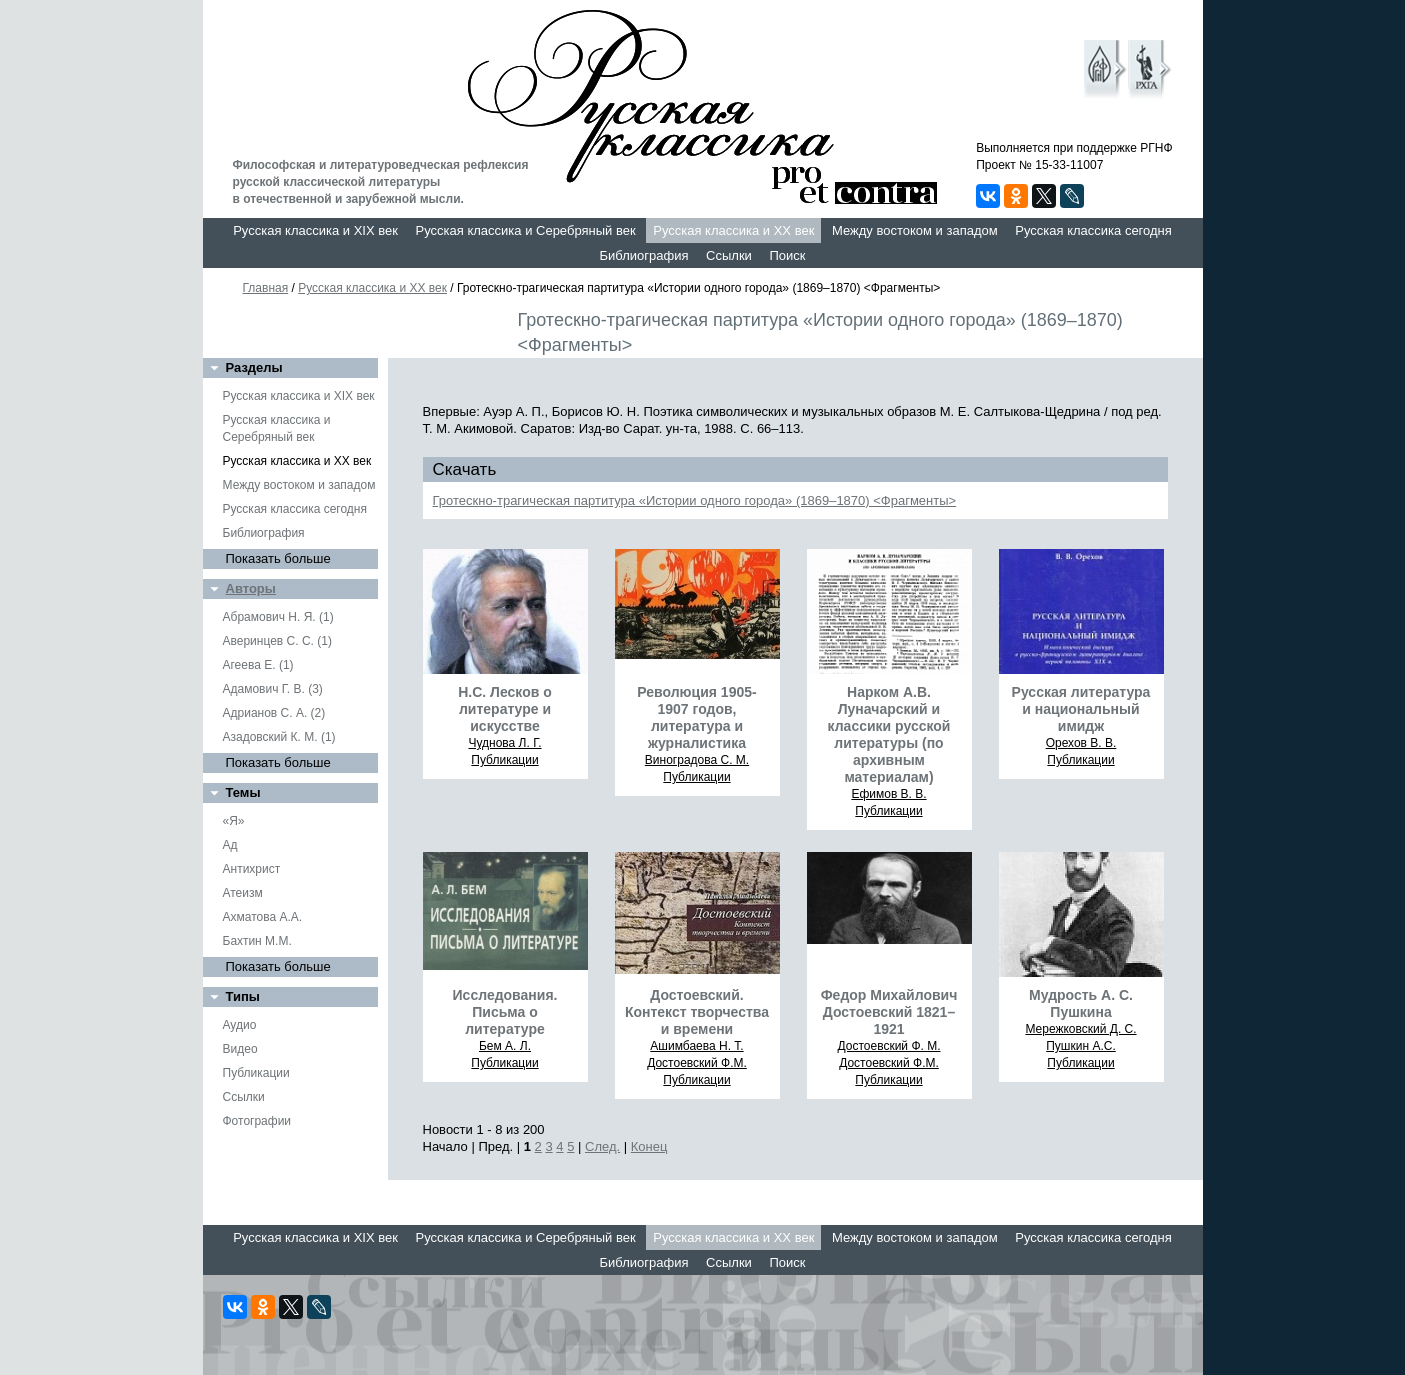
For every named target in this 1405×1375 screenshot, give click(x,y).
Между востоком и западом (915, 230)
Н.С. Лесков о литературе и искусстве (505, 709)
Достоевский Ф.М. (697, 1063)
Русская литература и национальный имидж (1081, 709)
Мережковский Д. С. (1080, 1029)
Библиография (644, 255)
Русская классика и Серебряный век (526, 230)
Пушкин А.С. (1081, 1046)
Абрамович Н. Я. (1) (278, 617)
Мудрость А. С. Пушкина (1081, 1003)
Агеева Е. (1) (258, 665)
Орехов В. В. (1081, 743)
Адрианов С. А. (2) (274, 713)
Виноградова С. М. (697, 760)
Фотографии (257, 1121)
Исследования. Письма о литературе (505, 1012)
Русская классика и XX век (733, 230)
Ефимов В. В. (888, 794)
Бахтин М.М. (257, 941)
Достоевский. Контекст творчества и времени (697, 1012)
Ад (230, 845)
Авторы (251, 588)
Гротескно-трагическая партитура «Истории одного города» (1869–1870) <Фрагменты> (695, 500)
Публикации (256, 1073)
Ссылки (729, 255)
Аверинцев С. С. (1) (277, 641)
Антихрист (252, 869)
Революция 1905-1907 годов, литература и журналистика (696, 717)
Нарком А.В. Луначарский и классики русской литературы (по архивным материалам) (889, 734)
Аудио (240, 1025)
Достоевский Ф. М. (889, 1046)
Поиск (787, 255)
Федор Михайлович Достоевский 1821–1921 (889, 1012)
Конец (649, 1146)
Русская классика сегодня (1093, 230)
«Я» (234, 821)
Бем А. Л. (505, 1046)
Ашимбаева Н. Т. (696, 1046)
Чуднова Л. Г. (504, 743)
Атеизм (243, 893)
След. (602, 1146)
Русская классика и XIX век (315, 230)
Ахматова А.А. (263, 917)
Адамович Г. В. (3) (273, 689)
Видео (240, 1049)
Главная (266, 288)
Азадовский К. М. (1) (279, 737)
